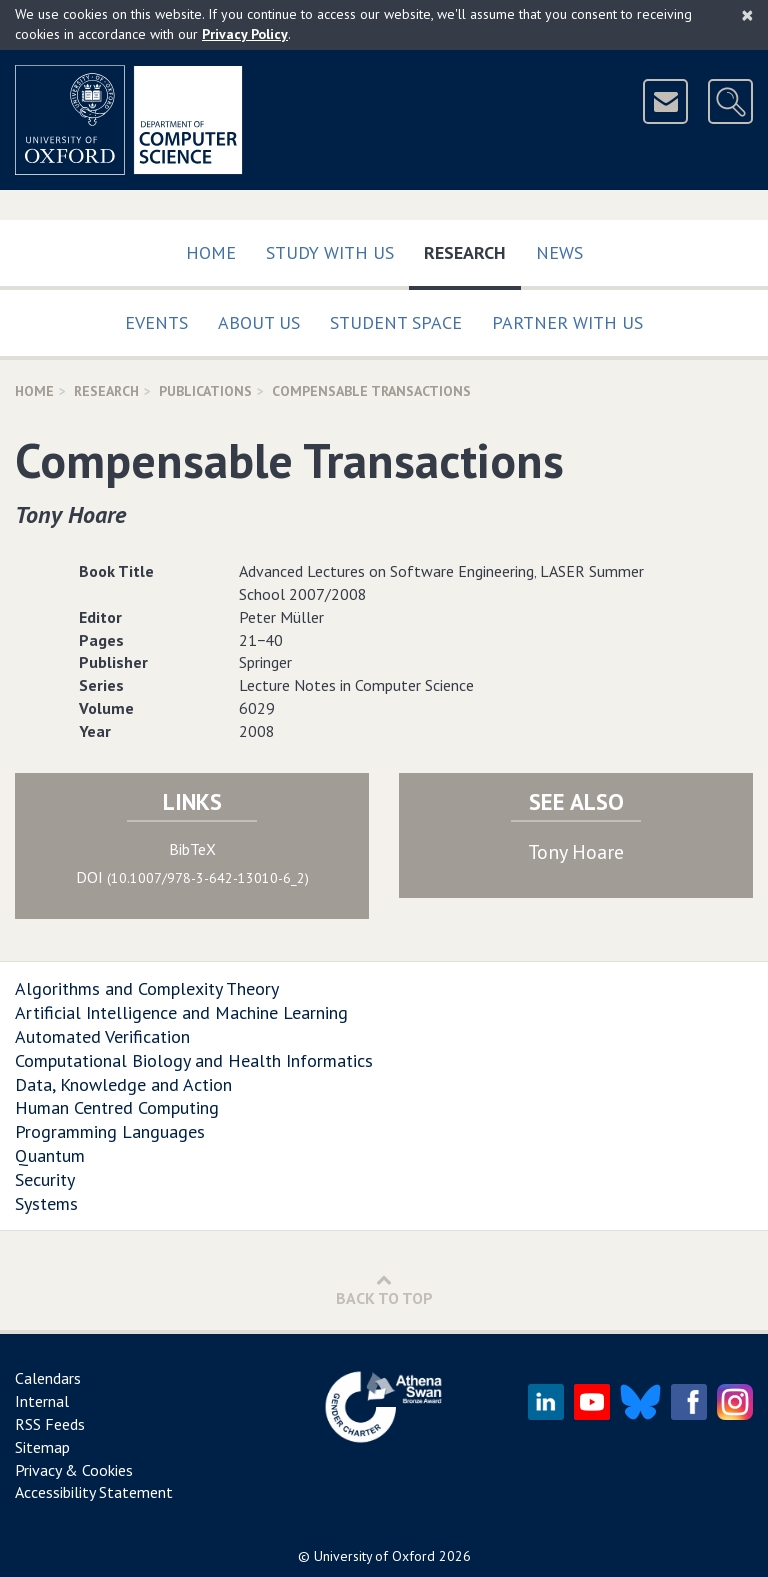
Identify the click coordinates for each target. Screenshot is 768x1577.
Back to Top (384, 1289)
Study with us (330, 252)
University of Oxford (374, 1556)
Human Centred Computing (117, 1107)
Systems (46, 1203)
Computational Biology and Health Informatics (194, 1060)
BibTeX (192, 849)
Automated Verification (102, 1036)
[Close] (747, 15)
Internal (42, 1401)
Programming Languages (110, 1131)
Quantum (50, 1155)
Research (472, 248)
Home (211, 252)
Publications (205, 391)
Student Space (396, 322)
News (559, 252)
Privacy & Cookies (74, 1470)
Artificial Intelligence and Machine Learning (181, 1012)
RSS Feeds (50, 1424)
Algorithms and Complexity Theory (147, 988)
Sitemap (42, 1447)
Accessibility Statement (94, 1492)
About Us (259, 322)
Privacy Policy (245, 34)
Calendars (48, 1378)
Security (45, 1179)
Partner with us (567, 322)
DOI (192, 877)
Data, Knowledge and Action (123, 1084)
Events (156, 322)
